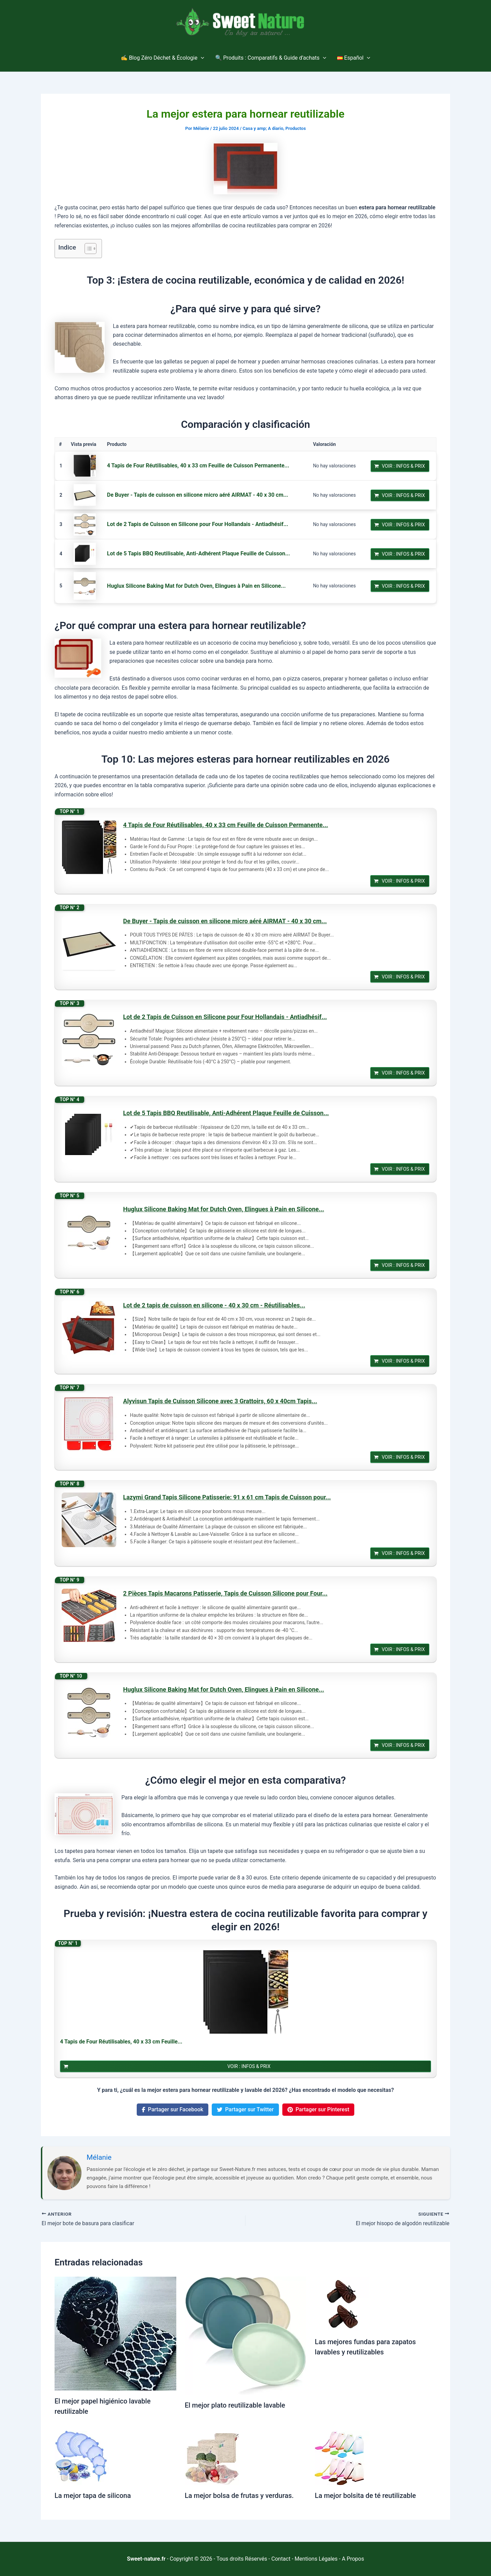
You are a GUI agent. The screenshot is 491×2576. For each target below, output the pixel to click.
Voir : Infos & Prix (403, 466)
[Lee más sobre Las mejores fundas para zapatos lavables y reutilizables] (342, 2303)
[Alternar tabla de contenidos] (87, 248)
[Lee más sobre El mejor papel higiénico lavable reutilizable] (115, 2333)
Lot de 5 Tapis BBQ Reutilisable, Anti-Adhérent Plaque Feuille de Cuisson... (198, 553)
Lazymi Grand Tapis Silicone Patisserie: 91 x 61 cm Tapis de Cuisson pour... (227, 1497)
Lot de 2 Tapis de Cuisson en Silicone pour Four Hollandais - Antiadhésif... (197, 524)
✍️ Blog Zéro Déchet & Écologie (162, 58)
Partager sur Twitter (245, 2109)
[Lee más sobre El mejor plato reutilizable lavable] (246, 2335)
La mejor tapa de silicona (93, 2495)
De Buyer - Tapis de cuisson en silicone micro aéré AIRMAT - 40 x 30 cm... (197, 495)
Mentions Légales (316, 2559)
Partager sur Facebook (172, 2109)
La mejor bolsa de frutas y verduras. (239, 2495)
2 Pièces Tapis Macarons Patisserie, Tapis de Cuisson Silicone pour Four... (225, 1593)
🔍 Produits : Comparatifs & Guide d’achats (270, 58)
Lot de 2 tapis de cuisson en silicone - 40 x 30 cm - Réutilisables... (214, 1305)
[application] (200, 58)
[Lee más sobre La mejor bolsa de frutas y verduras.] (212, 2457)
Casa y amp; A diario (263, 128)
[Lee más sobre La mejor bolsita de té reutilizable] (342, 2457)
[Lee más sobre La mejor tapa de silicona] (82, 2457)
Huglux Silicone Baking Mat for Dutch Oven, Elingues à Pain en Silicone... (196, 586)
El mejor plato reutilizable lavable (235, 2405)
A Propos (353, 2559)
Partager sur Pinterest (318, 2109)
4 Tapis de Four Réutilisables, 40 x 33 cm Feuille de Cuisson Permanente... (198, 465)
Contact (281, 2559)
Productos (295, 128)
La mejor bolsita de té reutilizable (365, 2495)
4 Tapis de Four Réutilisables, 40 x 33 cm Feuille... (121, 2041)
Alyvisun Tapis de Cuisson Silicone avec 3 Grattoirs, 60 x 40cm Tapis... (220, 1401)
